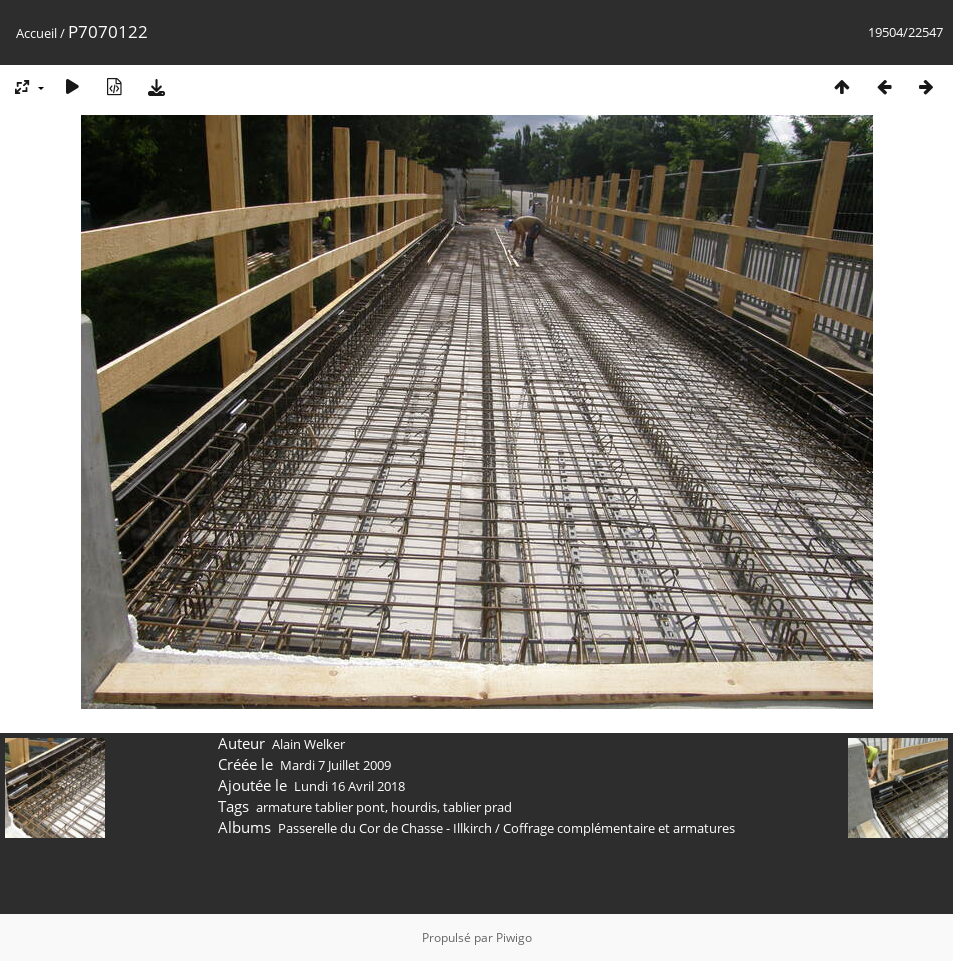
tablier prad (477, 807)
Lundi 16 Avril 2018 (349, 786)
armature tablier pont (320, 807)
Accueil (36, 33)
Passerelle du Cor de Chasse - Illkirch (385, 828)
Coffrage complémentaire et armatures (619, 828)
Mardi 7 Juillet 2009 (335, 765)
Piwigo (514, 937)
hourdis (414, 807)
